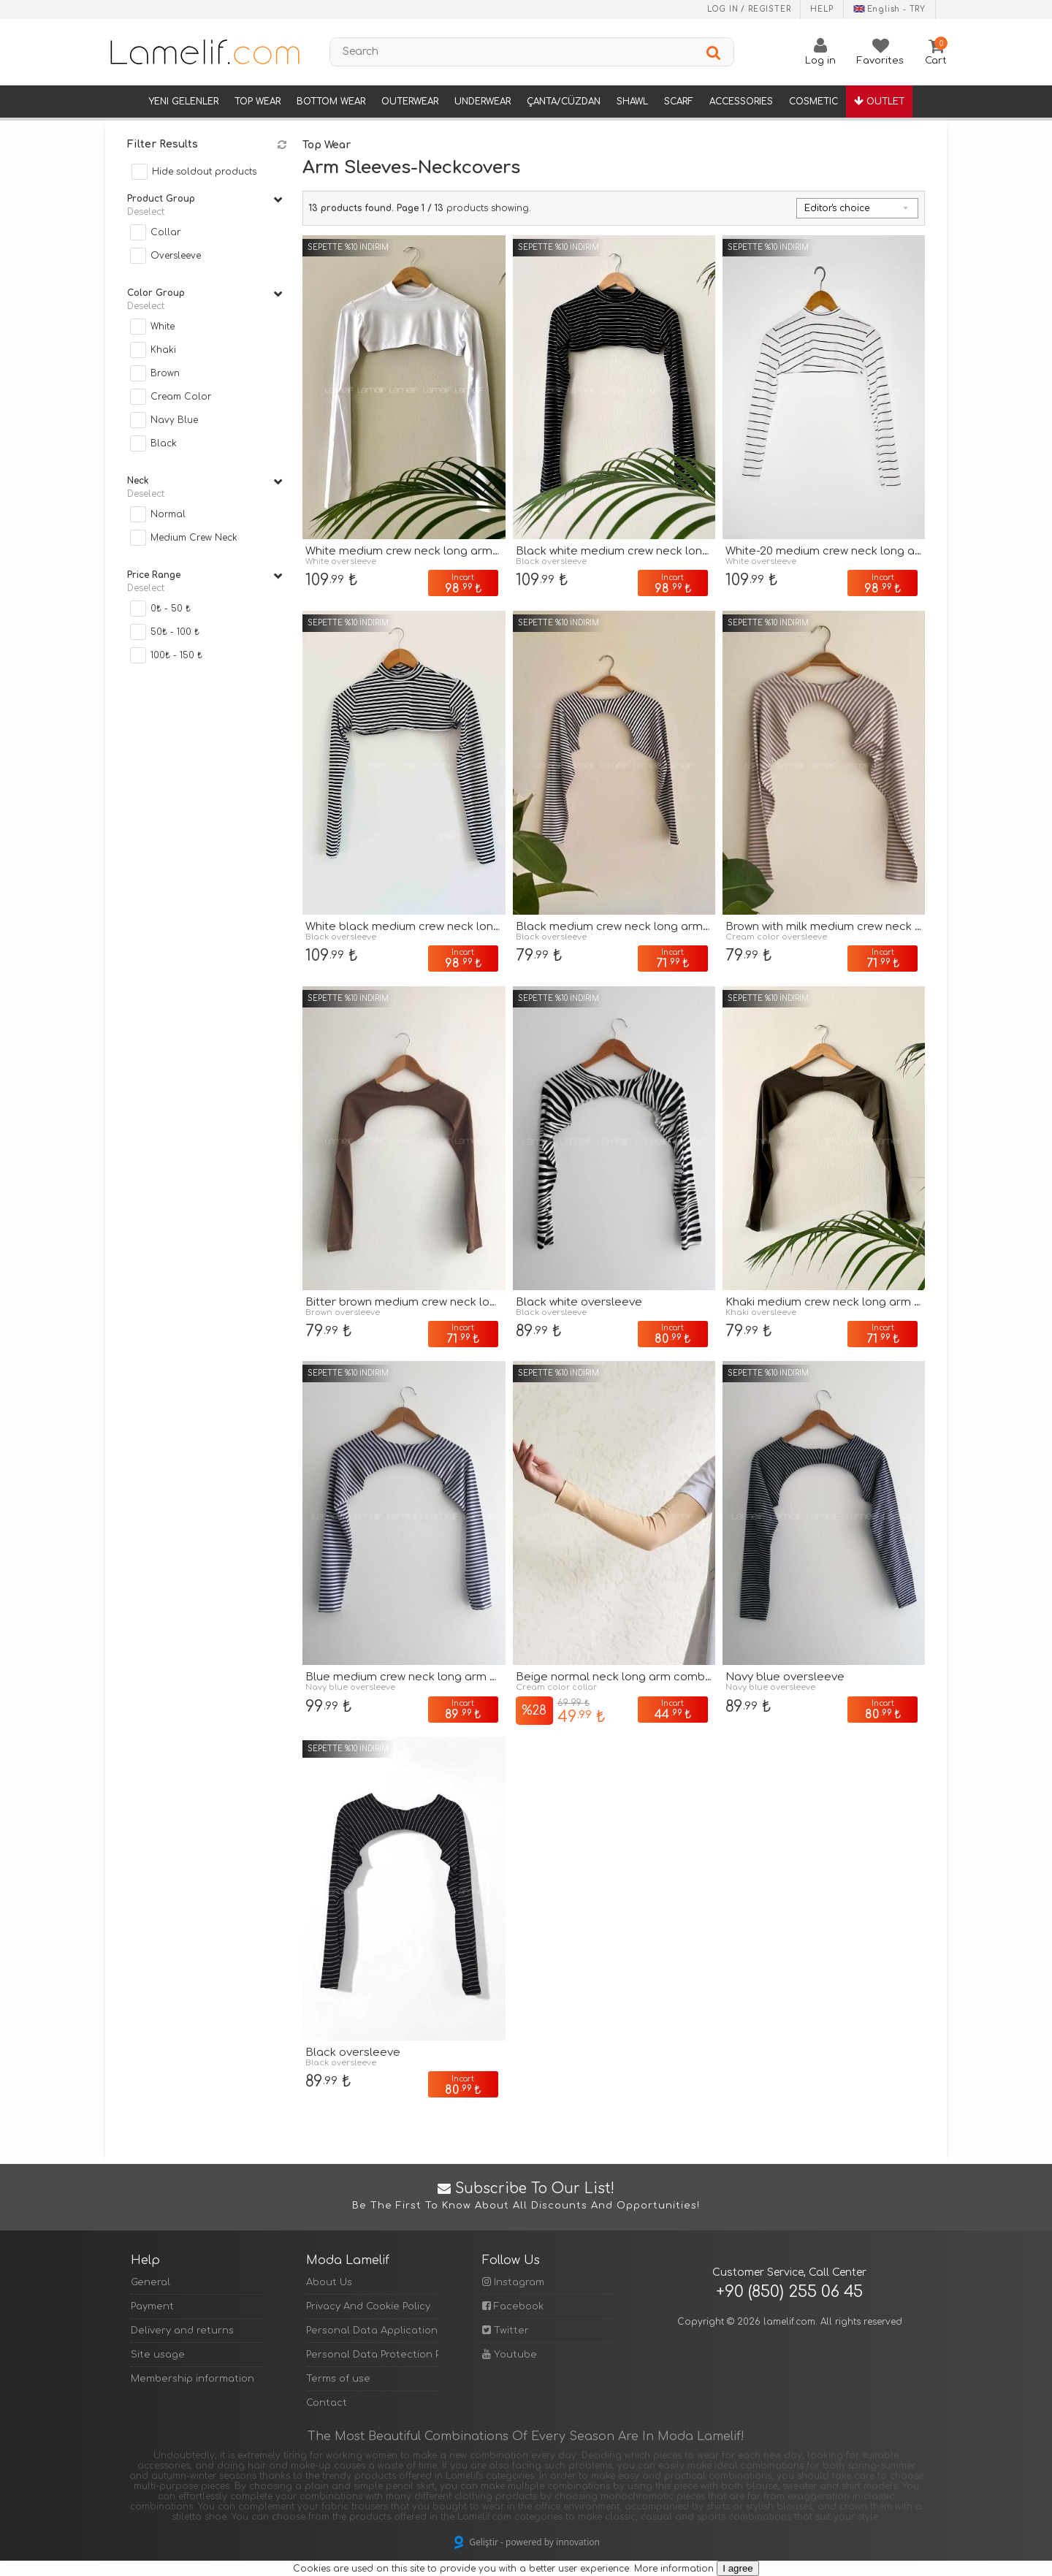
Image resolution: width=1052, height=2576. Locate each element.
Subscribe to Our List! (526, 2197)
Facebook (513, 2306)
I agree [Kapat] (738, 2568)
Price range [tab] (204, 576)
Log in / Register (749, 9)
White (162, 326)
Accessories (741, 101)
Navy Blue (174, 420)
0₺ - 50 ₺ (170, 608)
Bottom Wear (331, 101)
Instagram (513, 2281)
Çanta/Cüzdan (564, 101)
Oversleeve (175, 256)
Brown (165, 373)
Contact (326, 2403)
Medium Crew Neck (193, 538)
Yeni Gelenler (183, 101)
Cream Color (180, 397)
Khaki (163, 350)
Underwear (482, 101)
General (150, 2282)
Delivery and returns (182, 2330)
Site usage (158, 2355)
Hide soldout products (204, 172)
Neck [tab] (204, 481)
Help (821, 9)
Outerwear (409, 101)
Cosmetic (813, 101)
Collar (165, 232)
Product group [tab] (204, 199)
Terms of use (338, 2379)
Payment (152, 2306)
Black (163, 443)
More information (674, 2569)
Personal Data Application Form (372, 2330)
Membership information (192, 2379)
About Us (329, 2282)
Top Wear (258, 101)
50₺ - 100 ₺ (174, 632)
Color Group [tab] (204, 294)
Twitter (505, 2330)
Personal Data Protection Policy (372, 2355)
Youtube (509, 2354)
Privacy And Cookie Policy (368, 2306)
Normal (168, 514)
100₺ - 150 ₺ (176, 655)
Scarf (678, 101)
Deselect (145, 211)
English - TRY (889, 9)
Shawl (632, 101)
